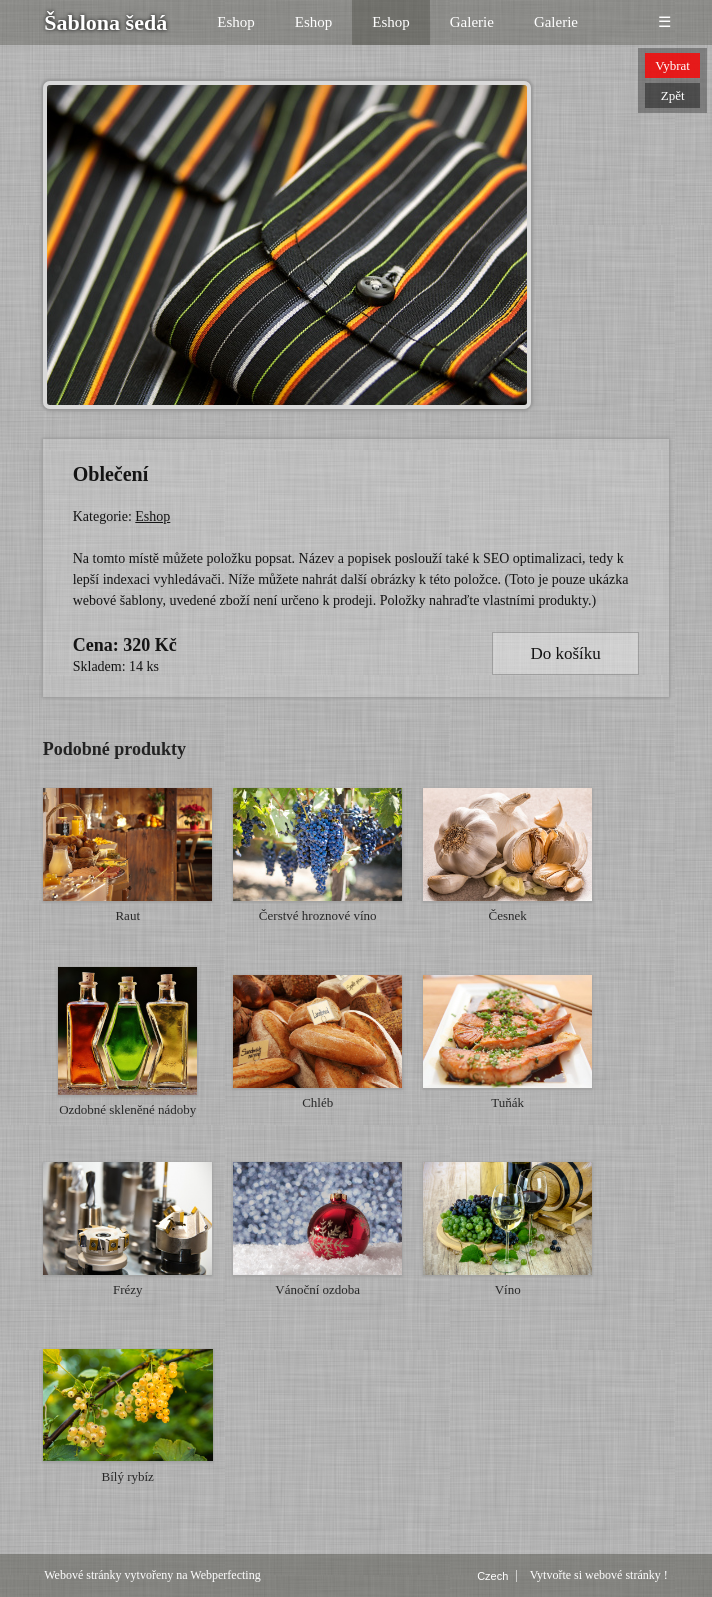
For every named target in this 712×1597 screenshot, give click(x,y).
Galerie (472, 22)
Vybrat (672, 65)
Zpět (673, 95)
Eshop (236, 22)
